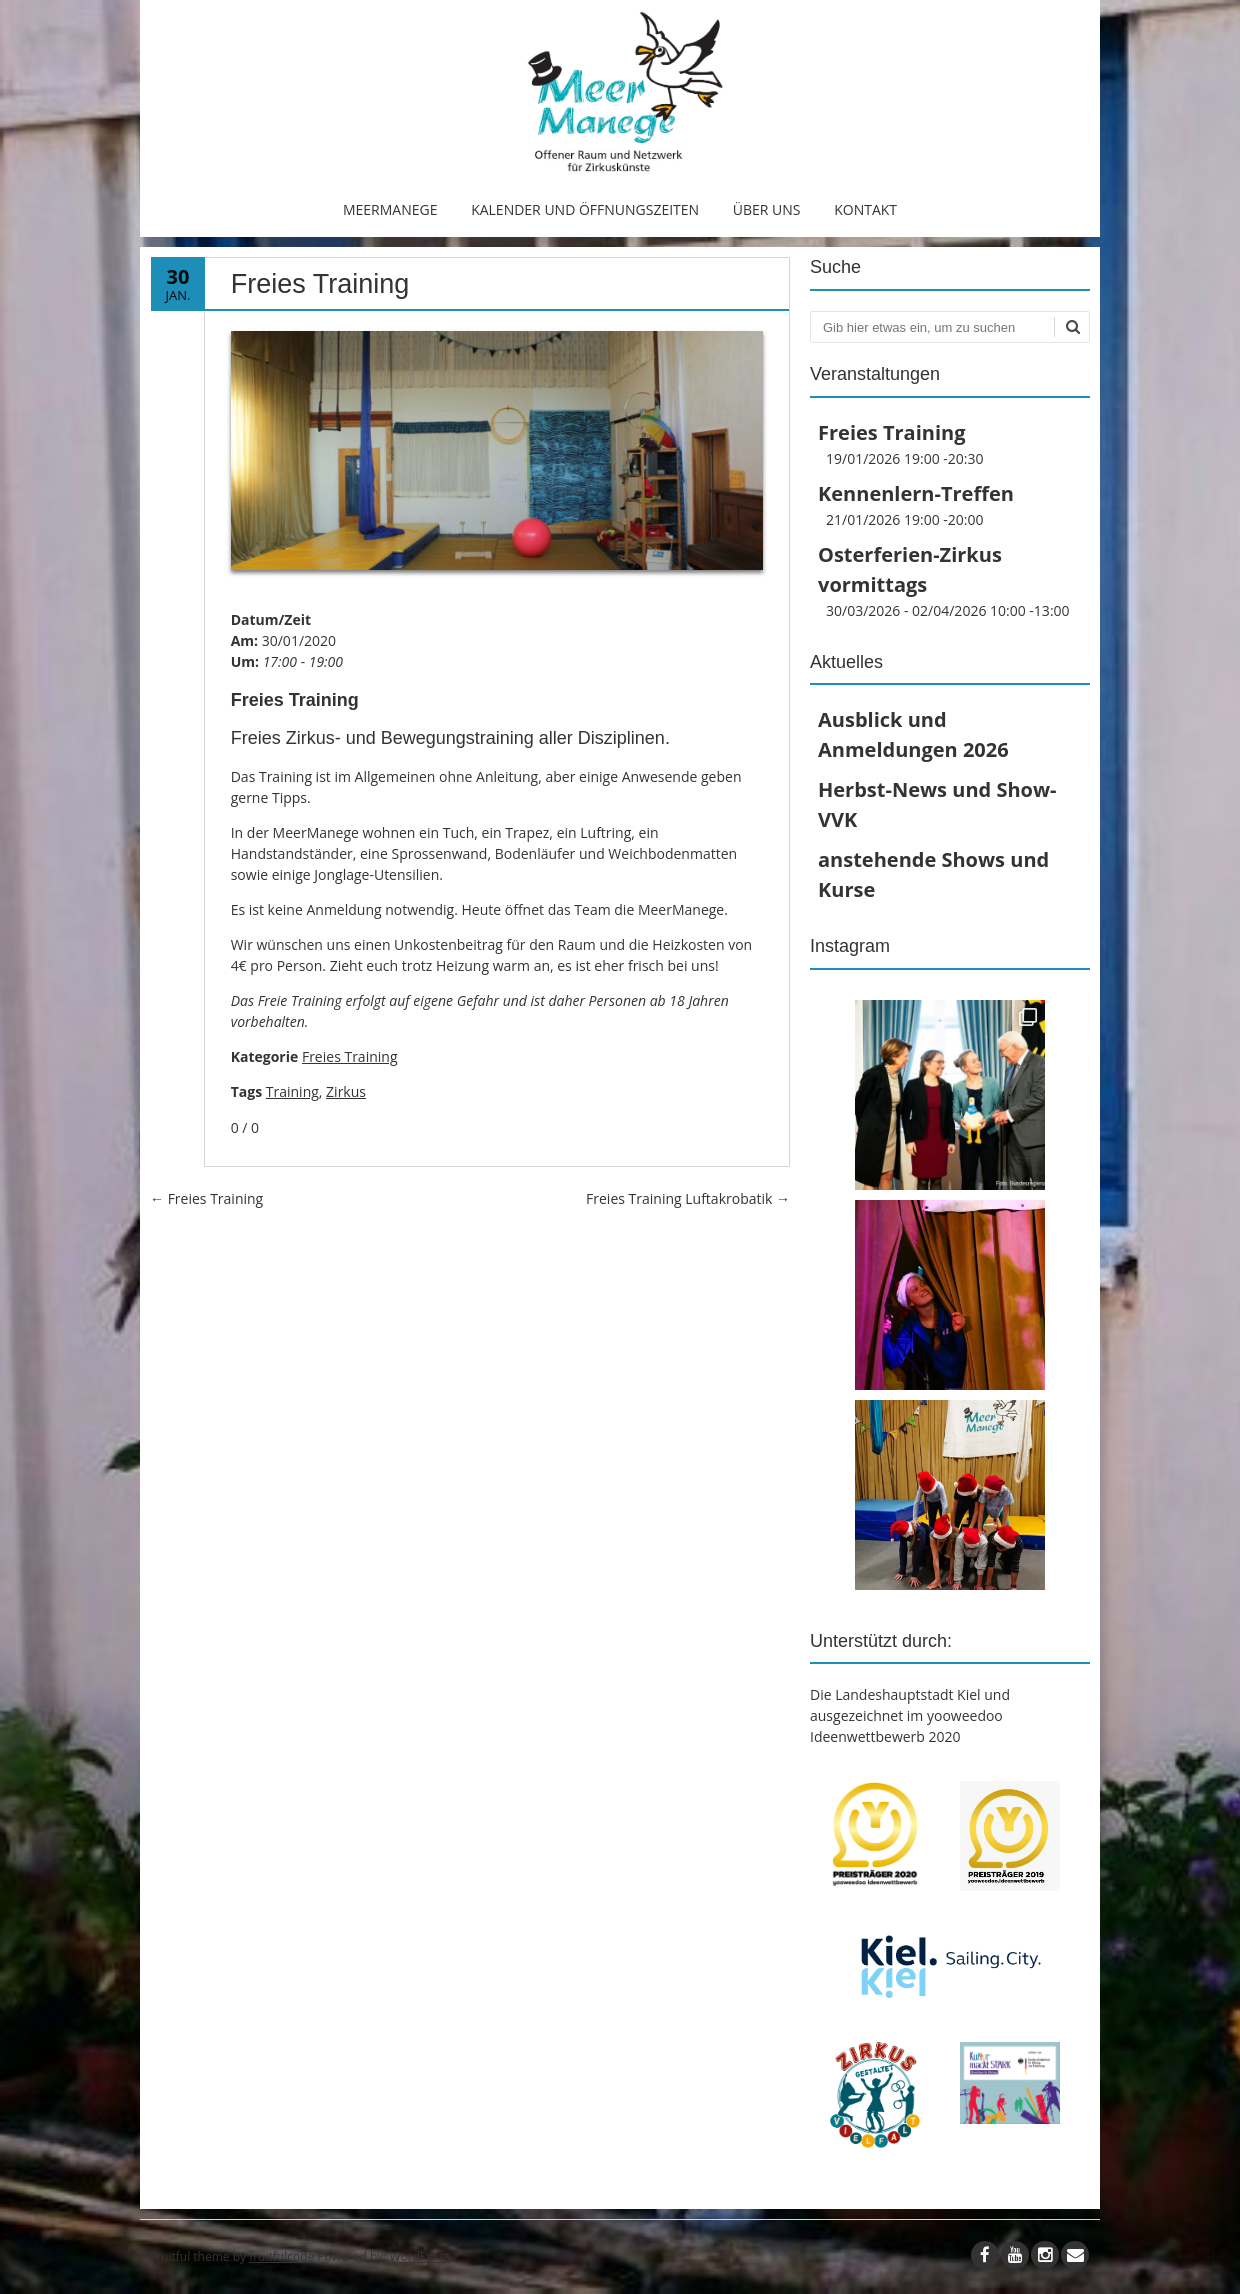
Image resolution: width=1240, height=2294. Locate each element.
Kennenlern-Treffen (916, 493)
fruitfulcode (281, 2256)
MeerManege (390, 209)
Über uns (767, 209)
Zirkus (346, 1091)
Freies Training (350, 1056)
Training (292, 1091)
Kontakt (865, 209)
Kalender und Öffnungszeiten (585, 209)
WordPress (420, 2256)
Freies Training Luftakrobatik (688, 1198)
